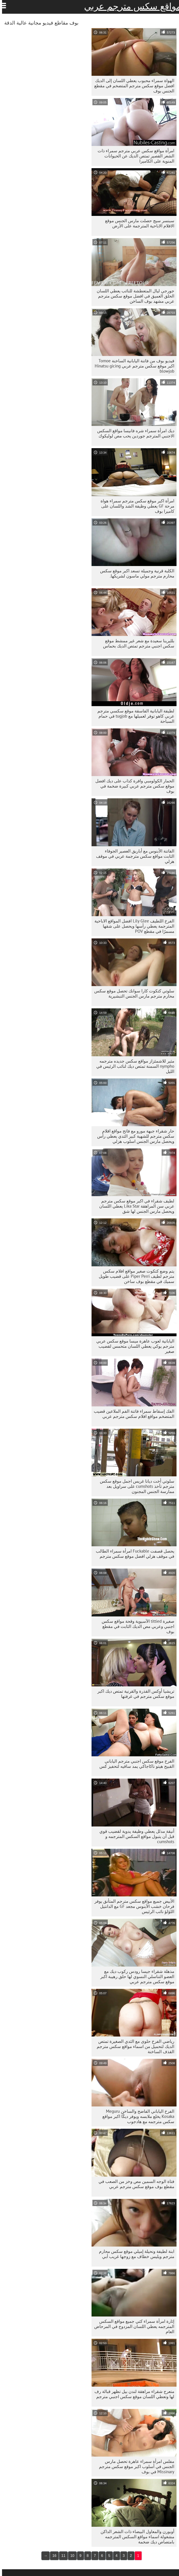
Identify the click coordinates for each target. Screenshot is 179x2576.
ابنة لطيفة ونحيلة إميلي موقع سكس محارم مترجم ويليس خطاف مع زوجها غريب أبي (134, 2254)
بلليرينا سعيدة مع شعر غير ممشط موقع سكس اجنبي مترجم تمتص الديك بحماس (136, 643)
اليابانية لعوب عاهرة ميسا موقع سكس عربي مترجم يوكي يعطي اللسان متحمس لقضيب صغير (133, 1346)
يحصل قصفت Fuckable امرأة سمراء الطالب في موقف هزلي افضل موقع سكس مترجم (133, 1553)
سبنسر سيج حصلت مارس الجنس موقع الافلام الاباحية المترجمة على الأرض (137, 223)
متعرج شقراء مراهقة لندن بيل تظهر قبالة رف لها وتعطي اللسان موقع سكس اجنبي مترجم (132, 2394)
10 (70, 2556)
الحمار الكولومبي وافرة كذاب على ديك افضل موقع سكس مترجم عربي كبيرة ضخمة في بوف (132, 786)
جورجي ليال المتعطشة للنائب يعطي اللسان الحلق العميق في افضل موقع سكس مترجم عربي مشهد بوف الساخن (133, 296)
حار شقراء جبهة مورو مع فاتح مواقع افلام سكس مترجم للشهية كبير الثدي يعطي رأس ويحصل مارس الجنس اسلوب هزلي (133, 1136)
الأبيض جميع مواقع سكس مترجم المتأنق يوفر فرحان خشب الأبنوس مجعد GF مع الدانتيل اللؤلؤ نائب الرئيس (132, 1906)
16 (52, 2556)
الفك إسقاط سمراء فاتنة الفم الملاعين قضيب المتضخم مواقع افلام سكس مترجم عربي (132, 1413)
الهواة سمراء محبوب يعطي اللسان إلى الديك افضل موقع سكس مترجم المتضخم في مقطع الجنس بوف (132, 86)
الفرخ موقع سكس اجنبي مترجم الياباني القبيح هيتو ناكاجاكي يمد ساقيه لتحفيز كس (134, 1763)
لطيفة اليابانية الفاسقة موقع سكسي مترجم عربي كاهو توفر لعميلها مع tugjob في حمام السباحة (133, 716)
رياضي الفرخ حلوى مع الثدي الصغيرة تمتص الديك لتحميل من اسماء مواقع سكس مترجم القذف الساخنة (133, 2046)
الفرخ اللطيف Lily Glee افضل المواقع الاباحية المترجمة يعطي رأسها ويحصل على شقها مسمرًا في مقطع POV (132, 926)
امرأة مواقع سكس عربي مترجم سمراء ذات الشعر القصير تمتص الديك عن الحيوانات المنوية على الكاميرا (134, 156)
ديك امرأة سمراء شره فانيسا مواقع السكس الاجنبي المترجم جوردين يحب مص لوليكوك (133, 433)
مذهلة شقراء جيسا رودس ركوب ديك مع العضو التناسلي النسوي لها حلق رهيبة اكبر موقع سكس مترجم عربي (135, 1976)
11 (61, 2556)
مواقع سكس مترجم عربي (130, 6)
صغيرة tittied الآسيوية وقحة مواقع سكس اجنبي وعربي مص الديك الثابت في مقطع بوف (136, 1626)
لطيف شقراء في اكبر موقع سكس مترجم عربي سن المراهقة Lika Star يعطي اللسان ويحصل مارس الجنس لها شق (134, 1206)
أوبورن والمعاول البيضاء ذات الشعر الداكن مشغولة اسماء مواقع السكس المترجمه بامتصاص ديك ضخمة (135, 2537)
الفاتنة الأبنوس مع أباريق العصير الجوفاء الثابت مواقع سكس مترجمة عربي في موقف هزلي (133, 856)
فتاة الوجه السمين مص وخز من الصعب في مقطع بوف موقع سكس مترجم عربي (134, 2184)
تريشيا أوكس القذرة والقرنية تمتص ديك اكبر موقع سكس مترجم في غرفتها (133, 1693)
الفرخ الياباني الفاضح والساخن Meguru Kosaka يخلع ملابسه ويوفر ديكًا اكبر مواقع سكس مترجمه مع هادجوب (136, 2116)
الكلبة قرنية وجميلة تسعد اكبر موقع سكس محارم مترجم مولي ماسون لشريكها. (135, 573)
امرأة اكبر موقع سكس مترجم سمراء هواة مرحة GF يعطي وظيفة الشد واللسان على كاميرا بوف (135, 506)
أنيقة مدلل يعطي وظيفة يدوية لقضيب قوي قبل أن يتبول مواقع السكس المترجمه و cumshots (134, 1836)
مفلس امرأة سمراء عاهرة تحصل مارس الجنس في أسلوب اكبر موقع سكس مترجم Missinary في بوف (134, 2466)
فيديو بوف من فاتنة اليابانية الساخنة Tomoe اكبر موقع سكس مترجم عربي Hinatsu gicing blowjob (132, 366)
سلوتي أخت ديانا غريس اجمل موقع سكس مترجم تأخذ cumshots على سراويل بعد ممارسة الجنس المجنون (135, 1486)
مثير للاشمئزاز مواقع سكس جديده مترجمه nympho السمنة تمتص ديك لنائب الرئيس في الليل (133, 1066)
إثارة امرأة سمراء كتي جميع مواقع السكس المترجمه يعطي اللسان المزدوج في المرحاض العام (132, 2326)
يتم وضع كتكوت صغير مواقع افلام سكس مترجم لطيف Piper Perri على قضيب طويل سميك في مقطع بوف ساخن (134, 1276)
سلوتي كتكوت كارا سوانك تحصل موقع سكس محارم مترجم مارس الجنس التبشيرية (132, 993)
